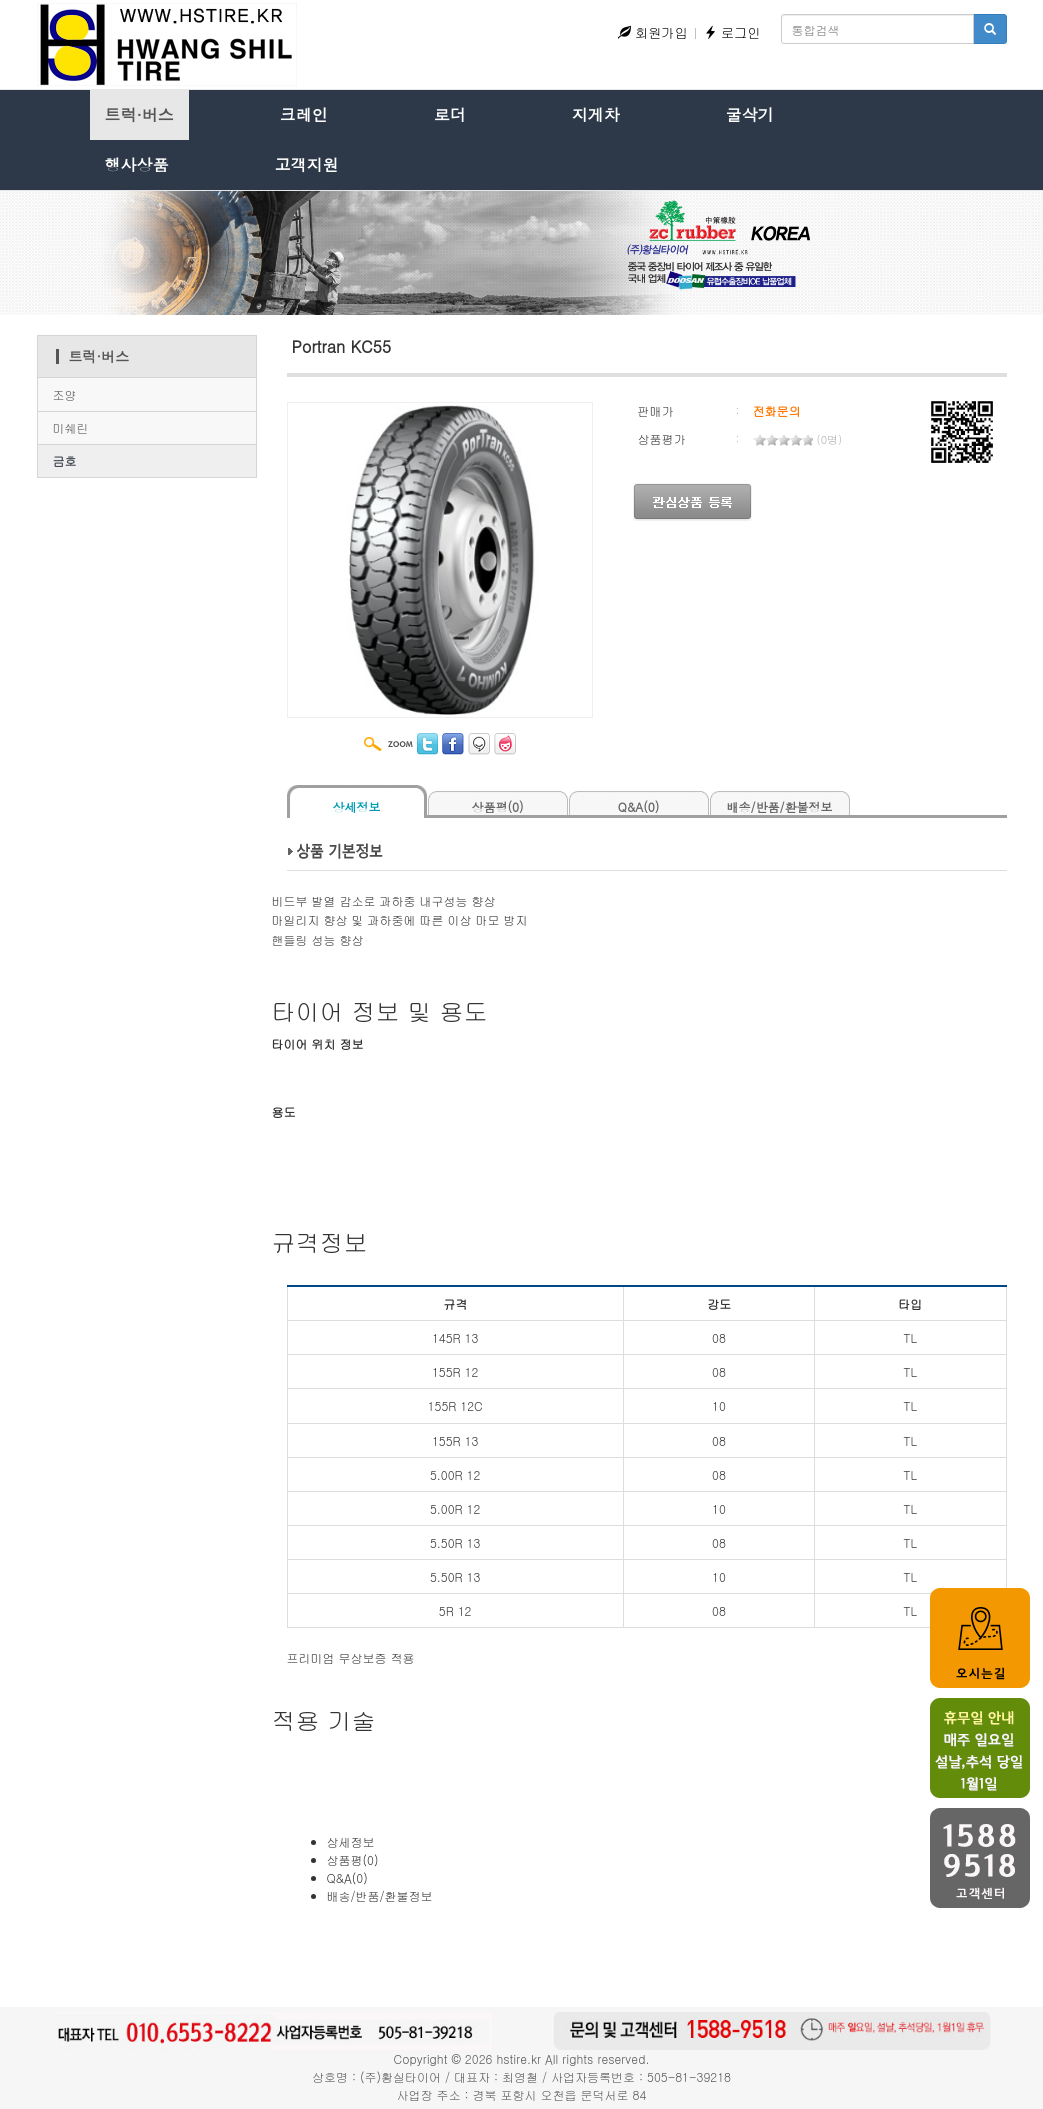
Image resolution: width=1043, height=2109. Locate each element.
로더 (450, 114)
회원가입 (653, 32)
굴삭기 (750, 114)
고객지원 (307, 164)
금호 (65, 460)
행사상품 (137, 164)
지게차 (596, 114)
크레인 (304, 114)
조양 (65, 394)
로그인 (732, 32)
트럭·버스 (139, 114)
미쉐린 (71, 427)
